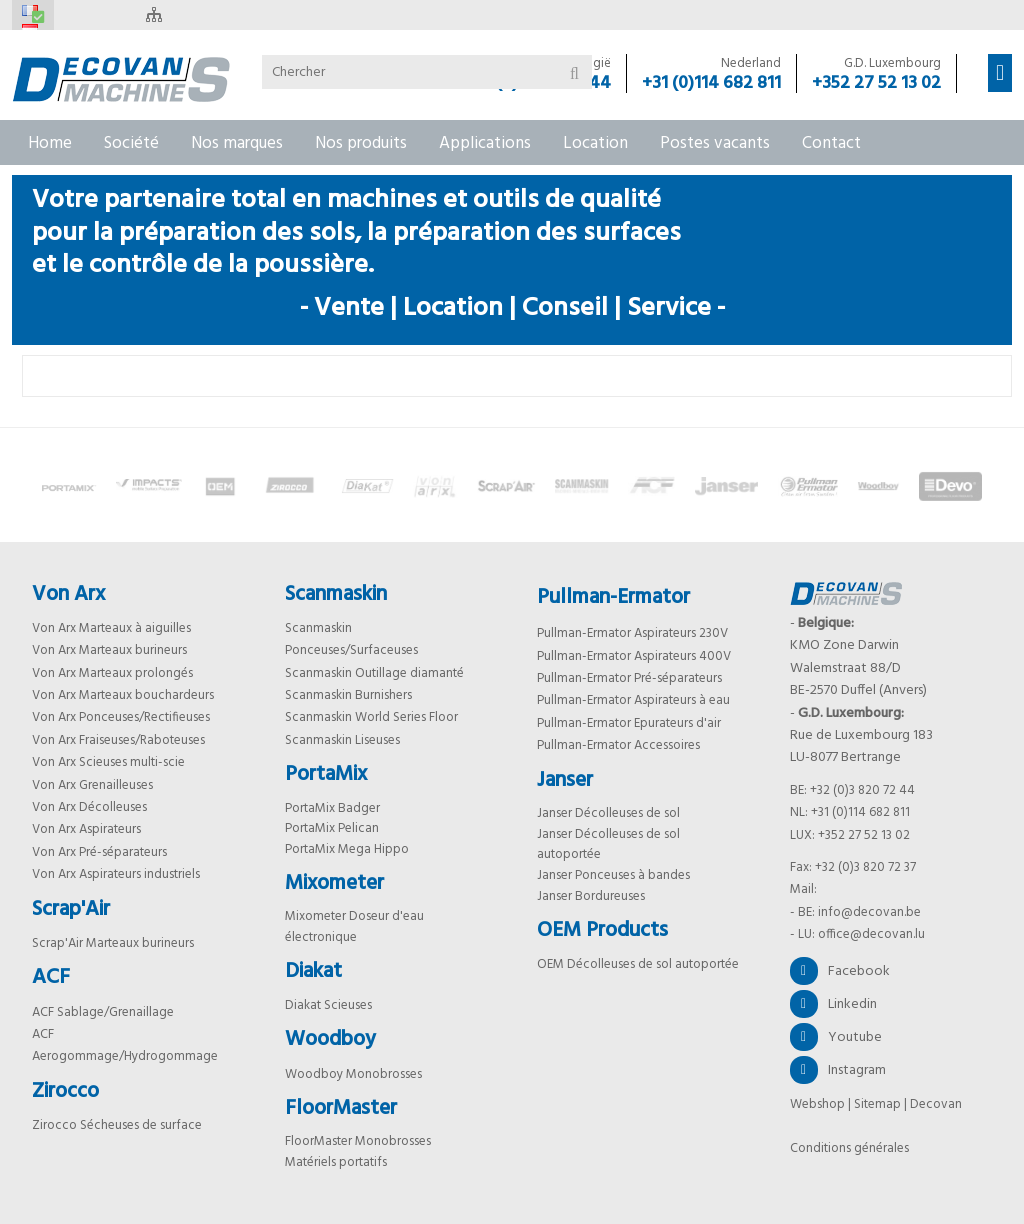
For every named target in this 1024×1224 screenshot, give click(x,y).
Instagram (838, 1070)
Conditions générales (849, 1148)
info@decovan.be (869, 912)
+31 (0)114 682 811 (711, 84)
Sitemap (877, 1104)
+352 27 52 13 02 (876, 84)
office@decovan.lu (871, 934)
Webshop (817, 1104)
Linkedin (833, 1004)
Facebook (840, 971)
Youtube (836, 1037)
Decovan (936, 1104)
